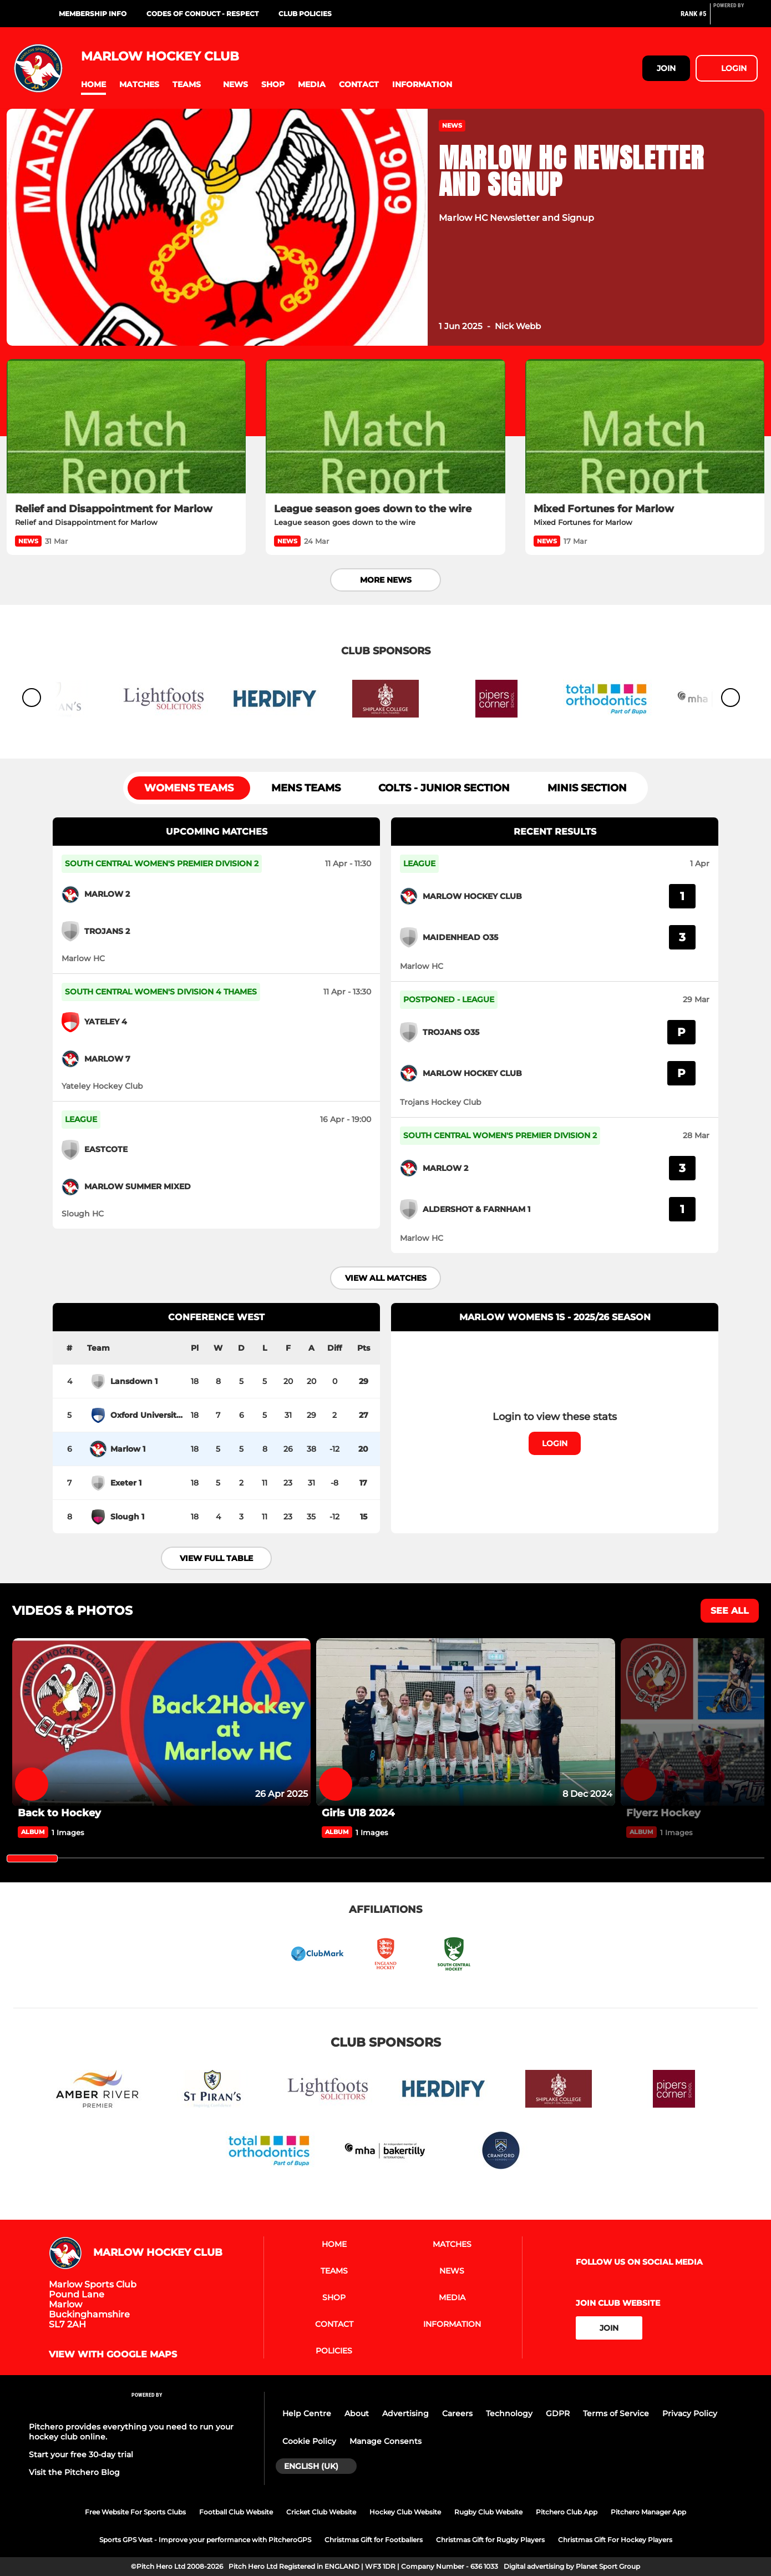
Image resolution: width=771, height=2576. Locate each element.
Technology (509, 2413)
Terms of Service (616, 2413)
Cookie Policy (309, 2441)
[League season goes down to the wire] (385, 426)
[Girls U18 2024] (465, 1722)
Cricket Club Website (321, 2512)
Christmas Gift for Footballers (373, 2539)
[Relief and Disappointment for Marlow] (126, 426)
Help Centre (306, 2413)
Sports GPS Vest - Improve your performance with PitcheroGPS (205, 2539)
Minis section (587, 788)
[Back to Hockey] (161, 1722)
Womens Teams (189, 788)
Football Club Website (236, 2512)
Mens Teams (306, 788)
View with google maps (113, 2354)
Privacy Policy (689, 2413)
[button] (93, 84)
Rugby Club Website (488, 2512)
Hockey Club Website (405, 2512)
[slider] (32, 1858)
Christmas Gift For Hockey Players (615, 2539)
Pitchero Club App (566, 2512)
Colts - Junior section (444, 788)
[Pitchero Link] (735, 18)
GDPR (558, 2413)
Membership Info (92, 13)
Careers (457, 2413)
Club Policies (305, 13)
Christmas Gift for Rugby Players (490, 2539)
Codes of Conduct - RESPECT (202, 13)
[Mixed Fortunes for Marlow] (644, 426)
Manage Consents (385, 2441)
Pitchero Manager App (648, 2512)
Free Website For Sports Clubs (135, 2512)
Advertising (405, 2413)
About (356, 2413)
